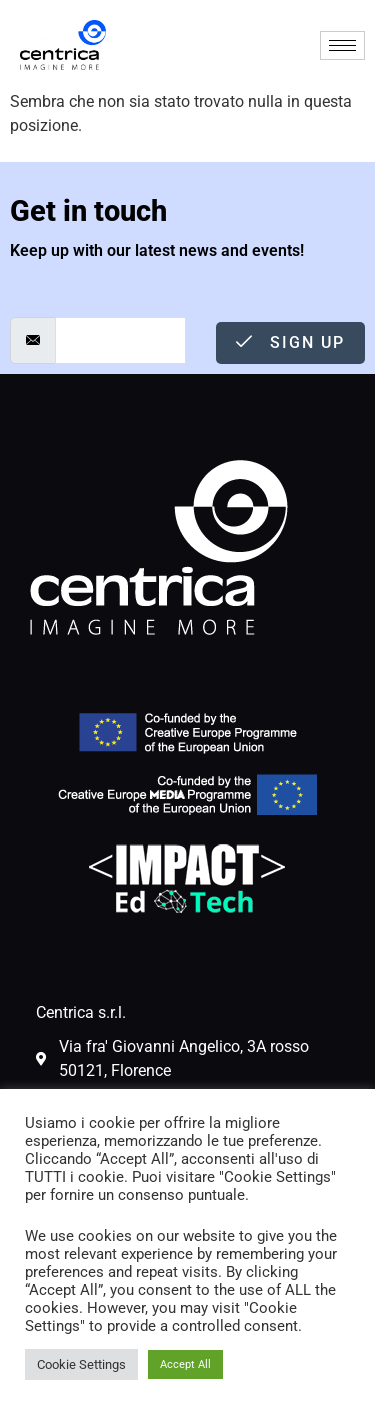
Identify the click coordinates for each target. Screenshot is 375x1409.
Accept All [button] (185, 1364)
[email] (120, 340)
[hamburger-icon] (342, 45)
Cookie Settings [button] (81, 1364)
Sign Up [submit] (290, 342)
